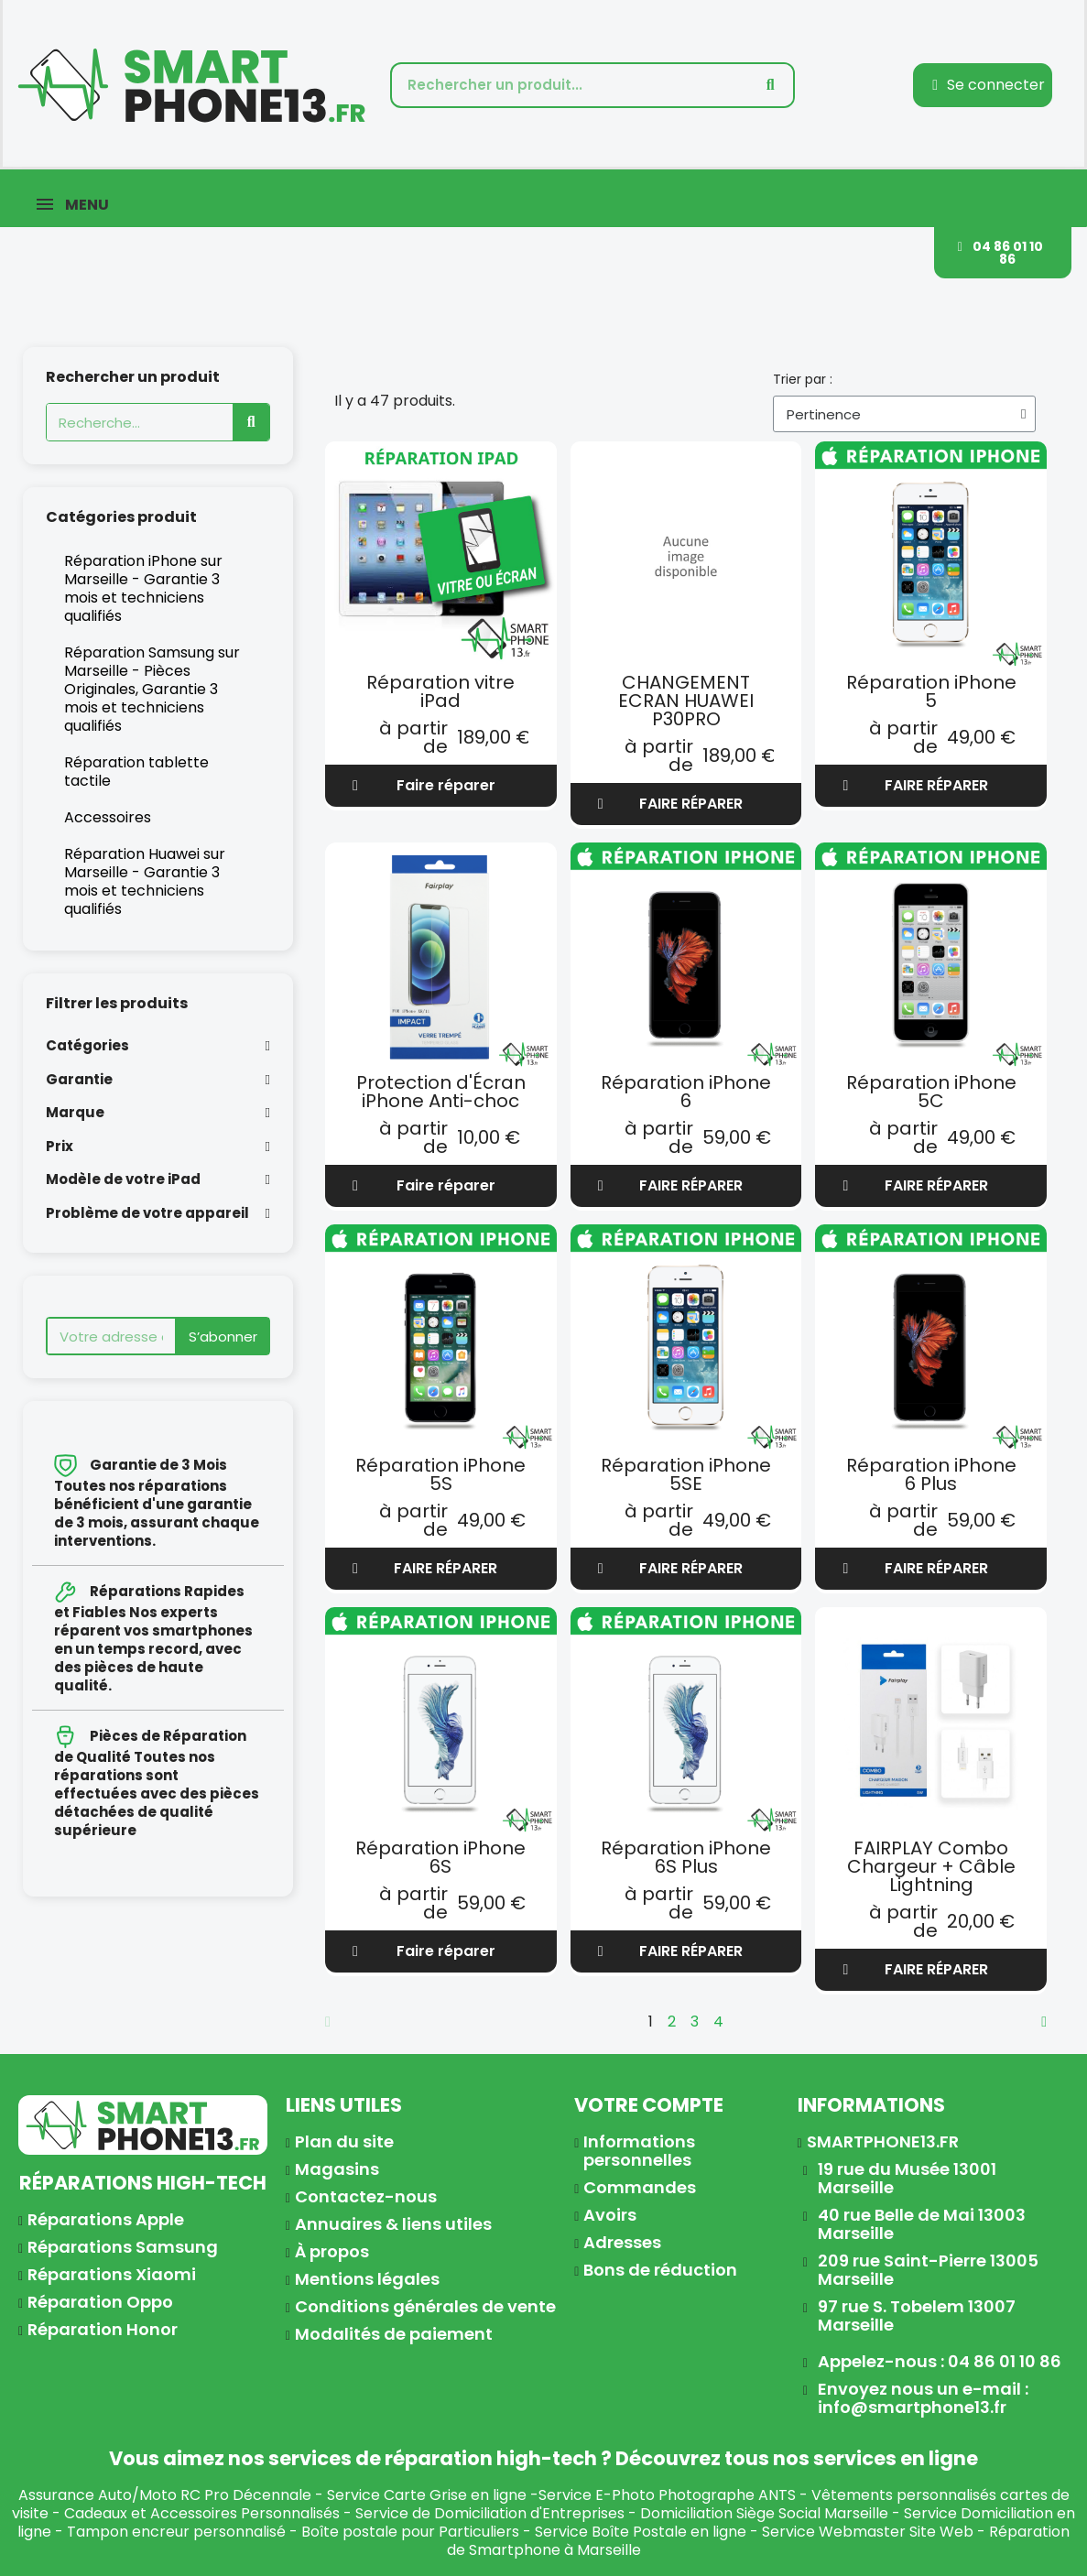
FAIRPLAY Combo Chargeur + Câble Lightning (931, 1866)
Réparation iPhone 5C (931, 1092)
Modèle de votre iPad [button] (123, 1180)
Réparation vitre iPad (440, 691)
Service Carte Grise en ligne (427, 2494)
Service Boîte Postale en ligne (640, 2531)
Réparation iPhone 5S (440, 1474)
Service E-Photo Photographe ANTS (667, 2494)
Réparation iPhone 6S (440, 1857)
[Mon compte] (988, 85)
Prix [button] (59, 1147)
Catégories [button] (87, 1046)
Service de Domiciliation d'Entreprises (490, 2513)
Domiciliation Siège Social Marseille (764, 2513)
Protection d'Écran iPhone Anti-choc (441, 1092)
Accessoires (107, 817)
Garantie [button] (79, 1080)
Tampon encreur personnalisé (176, 2531)
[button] (1003, 252)
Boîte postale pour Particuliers (410, 2531)
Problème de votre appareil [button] (147, 1214)
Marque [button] (75, 1113)
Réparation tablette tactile (136, 771)
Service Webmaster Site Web (867, 2531)
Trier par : (802, 379)
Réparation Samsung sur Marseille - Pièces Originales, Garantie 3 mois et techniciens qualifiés (152, 689)
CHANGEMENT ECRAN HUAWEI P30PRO (686, 700)
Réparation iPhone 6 (686, 1092)
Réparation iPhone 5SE (686, 1474)
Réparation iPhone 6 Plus (931, 1474)
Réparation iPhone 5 (931, 691)
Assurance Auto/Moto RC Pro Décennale (164, 2494)
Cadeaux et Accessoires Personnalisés (202, 2513)
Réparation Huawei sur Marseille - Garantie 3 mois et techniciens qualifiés (144, 881)
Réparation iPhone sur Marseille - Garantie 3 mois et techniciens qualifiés (143, 588)
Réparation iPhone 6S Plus (686, 1857)
